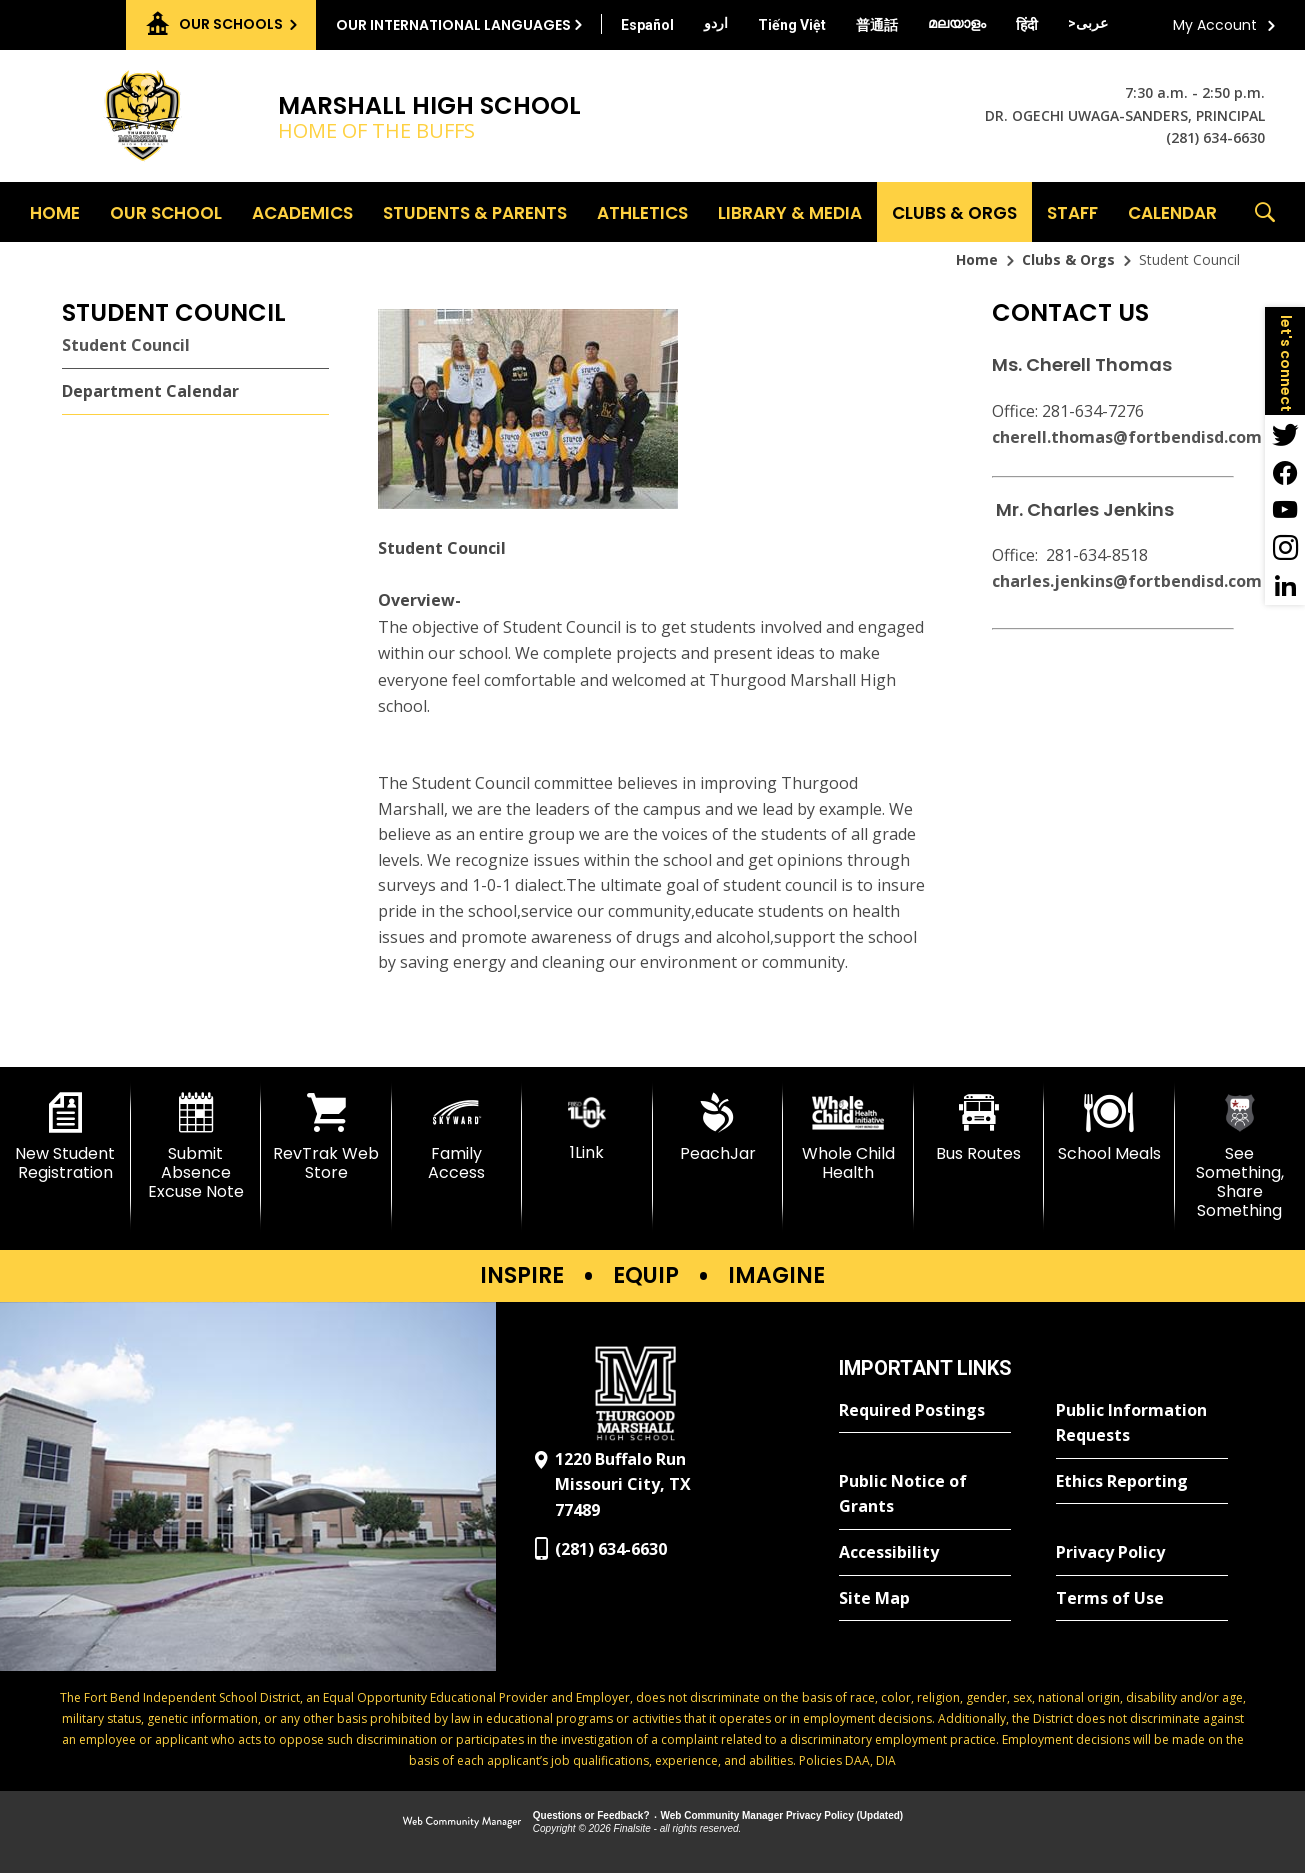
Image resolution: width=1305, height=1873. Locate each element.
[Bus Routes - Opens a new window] (979, 1128)
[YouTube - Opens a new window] (1285, 510)
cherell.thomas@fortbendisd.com (1127, 437)
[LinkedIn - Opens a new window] (1285, 586)
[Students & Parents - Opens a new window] (475, 212)
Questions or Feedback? (591, 1815)
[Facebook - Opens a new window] (1285, 472)
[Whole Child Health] (848, 1137)
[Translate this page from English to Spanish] (647, 25)
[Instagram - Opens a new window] (1285, 548)
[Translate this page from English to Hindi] (1027, 25)
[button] (1265, 212)
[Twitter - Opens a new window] (1285, 434)
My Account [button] (1215, 25)
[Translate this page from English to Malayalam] (957, 23)
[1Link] (587, 1127)
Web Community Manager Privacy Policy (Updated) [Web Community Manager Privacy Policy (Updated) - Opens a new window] (782, 1815)
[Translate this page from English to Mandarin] (877, 25)
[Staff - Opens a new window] (1072, 212)
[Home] (55, 212)
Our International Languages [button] (453, 25)
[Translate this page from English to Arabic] (1088, 23)
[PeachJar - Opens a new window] (718, 1128)
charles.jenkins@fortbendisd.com (1127, 581)
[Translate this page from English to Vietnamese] (792, 25)
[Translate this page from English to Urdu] (716, 23)
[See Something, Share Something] (1240, 1157)
